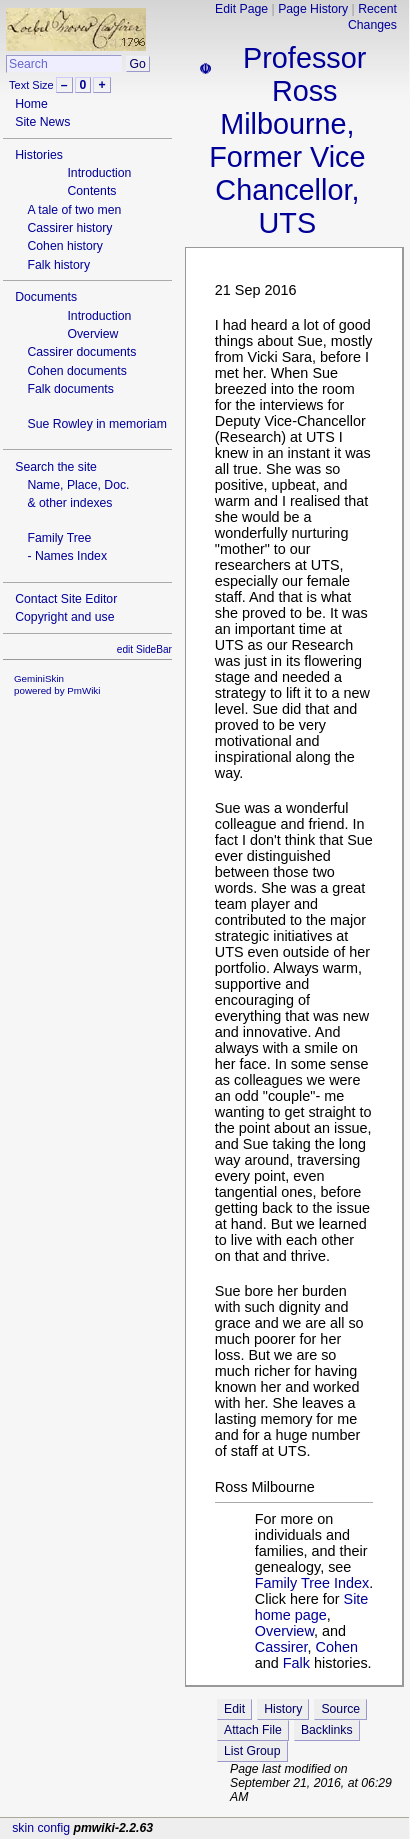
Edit (234, 1709)
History (283, 1709)
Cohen (337, 1647)
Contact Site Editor (66, 599)
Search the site (56, 467)
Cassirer (281, 1647)
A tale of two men (74, 210)
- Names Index (67, 556)
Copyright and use (64, 617)
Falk (296, 1663)
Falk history (58, 265)
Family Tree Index (312, 1583)
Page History (313, 9)
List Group (252, 1751)
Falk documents (70, 389)
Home (31, 104)
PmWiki (83, 690)
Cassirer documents (81, 352)
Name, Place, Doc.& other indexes (78, 494)
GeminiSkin (39, 678)
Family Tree (59, 538)
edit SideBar (144, 649)
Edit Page (241, 9)
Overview (92, 334)
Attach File (253, 1730)
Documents (46, 297)
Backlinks (327, 1730)
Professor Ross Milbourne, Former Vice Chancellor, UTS (287, 140)
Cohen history (65, 246)
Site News (42, 122)
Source (340, 1709)
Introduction (99, 173)
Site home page (312, 1607)
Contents (91, 191)
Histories (39, 155)
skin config (41, 1828)
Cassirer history (69, 228)
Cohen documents (76, 371)
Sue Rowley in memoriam (96, 424)
